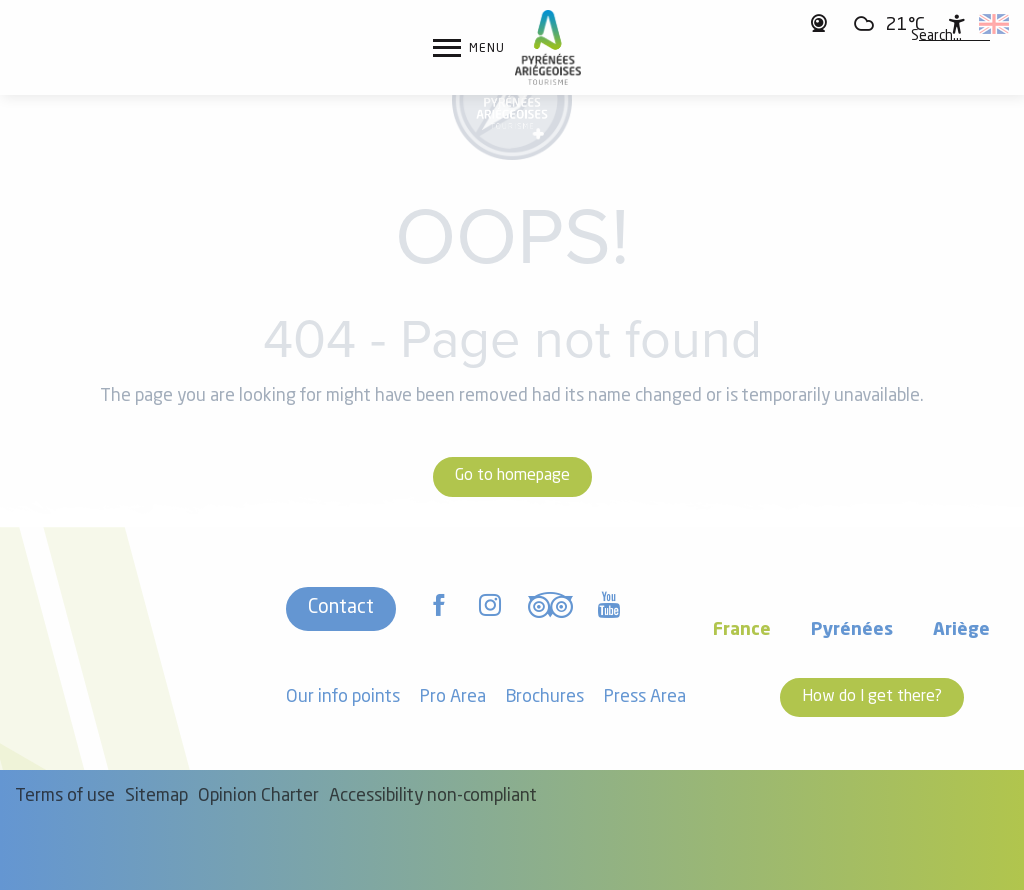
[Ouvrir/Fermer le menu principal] (469, 48)
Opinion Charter (258, 796)
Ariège (961, 630)
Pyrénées (852, 630)
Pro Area (453, 697)
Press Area (645, 697)
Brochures (545, 697)
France (742, 630)
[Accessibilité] (957, 24)
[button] (936, 37)
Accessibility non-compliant (433, 796)
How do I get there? (872, 697)
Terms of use (65, 796)
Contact (341, 608)
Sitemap (156, 796)
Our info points (343, 697)
